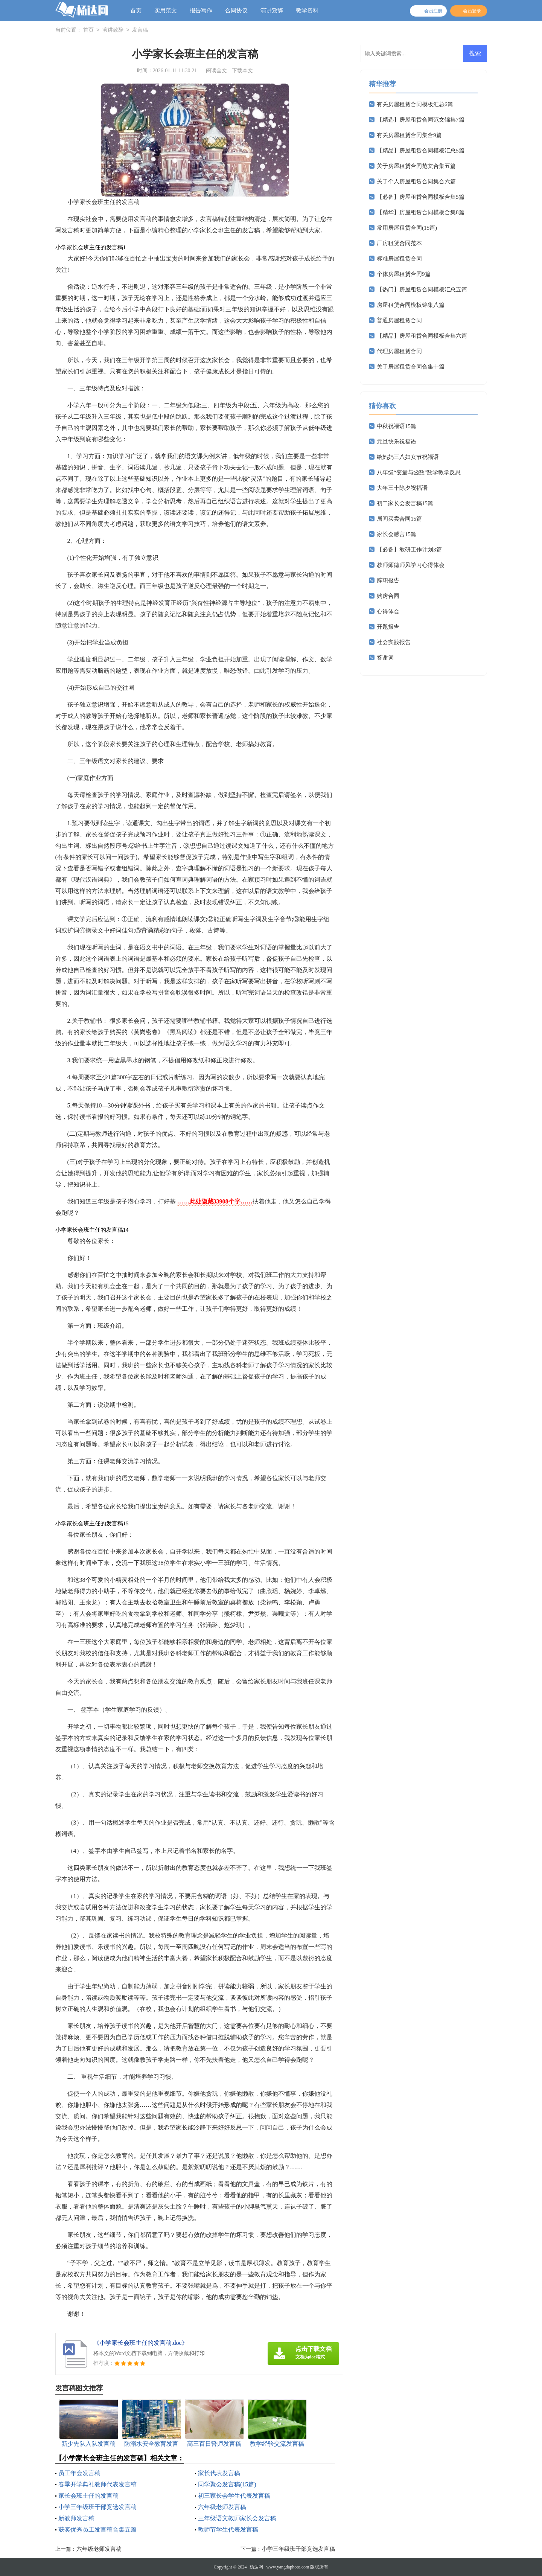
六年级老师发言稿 (222, 2507)
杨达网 (256, 2567)
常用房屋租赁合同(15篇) (407, 228)
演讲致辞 (271, 11)
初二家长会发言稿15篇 (405, 503)
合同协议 (236, 11)
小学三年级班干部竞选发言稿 (97, 2507)
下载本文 (242, 70)
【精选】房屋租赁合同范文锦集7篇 (420, 120)
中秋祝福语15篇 (396, 426)
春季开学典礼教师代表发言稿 (97, 2484)
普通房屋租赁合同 (399, 320)
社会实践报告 (394, 642)
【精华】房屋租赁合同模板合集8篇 (420, 212)
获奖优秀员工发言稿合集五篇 (97, 2529)
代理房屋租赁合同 (399, 351)
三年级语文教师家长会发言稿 (237, 2518)
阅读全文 (216, 70)
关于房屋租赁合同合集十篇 (411, 367)
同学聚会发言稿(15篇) (227, 2484)
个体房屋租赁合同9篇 (404, 274)
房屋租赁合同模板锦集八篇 (411, 305)
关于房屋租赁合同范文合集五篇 (416, 166)
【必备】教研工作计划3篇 (409, 550)
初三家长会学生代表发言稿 (234, 2495)
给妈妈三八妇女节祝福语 (408, 457)
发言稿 (140, 30)
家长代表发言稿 (219, 2473)
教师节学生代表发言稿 (228, 2529)
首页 (136, 11)
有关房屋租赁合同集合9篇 (409, 135)
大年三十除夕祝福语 (402, 488)
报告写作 (201, 11)
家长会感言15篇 (396, 534)
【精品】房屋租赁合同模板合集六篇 (422, 336)
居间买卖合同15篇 (399, 519)
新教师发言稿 (76, 2518)
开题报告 (388, 627)
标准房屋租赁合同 (399, 259)
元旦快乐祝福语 (396, 442)
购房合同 (388, 596)
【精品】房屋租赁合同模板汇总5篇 (420, 151)
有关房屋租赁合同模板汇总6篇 (415, 104)
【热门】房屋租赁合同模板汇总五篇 (422, 289)
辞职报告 (388, 580)
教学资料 (307, 11)
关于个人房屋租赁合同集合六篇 (416, 181)
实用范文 (165, 11)
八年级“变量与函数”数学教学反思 (419, 472)
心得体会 (388, 611)
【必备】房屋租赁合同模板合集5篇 (420, 197)
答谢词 (385, 658)
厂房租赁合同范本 (399, 243)
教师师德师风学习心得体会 (411, 565)
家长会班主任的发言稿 (88, 2495)
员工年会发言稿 (79, 2473)
